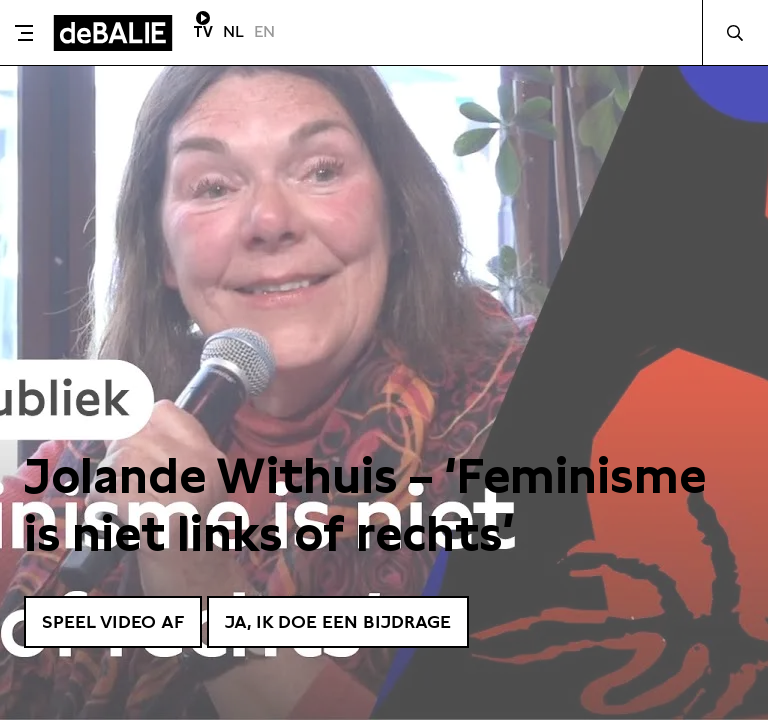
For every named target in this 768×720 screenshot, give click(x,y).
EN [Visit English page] (264, 31)
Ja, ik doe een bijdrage (338, 621)
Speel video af (113, 621)
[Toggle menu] (24, 33)
